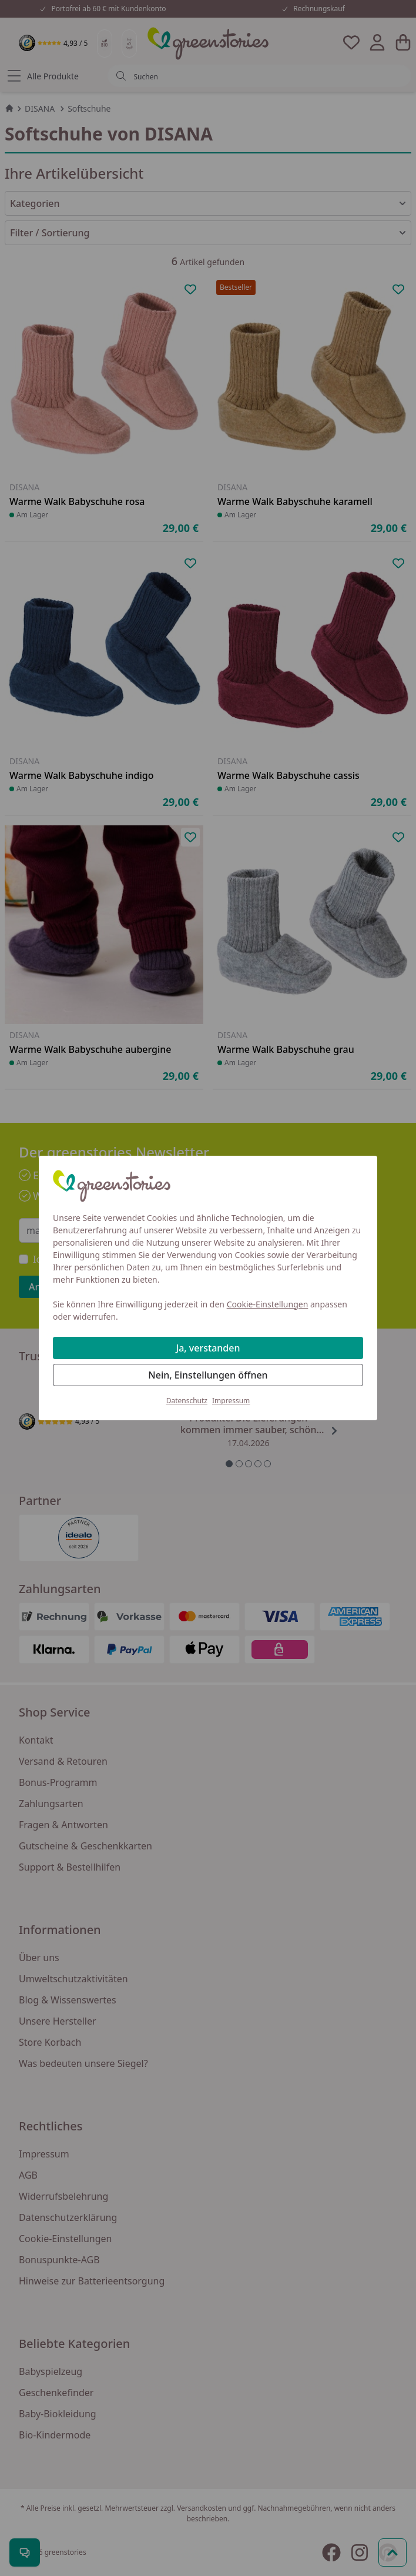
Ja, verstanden (208, 1347)
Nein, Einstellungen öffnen (207, 1375)
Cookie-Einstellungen (267, 1304)
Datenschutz (186, 1401)
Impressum (231, 1401)
